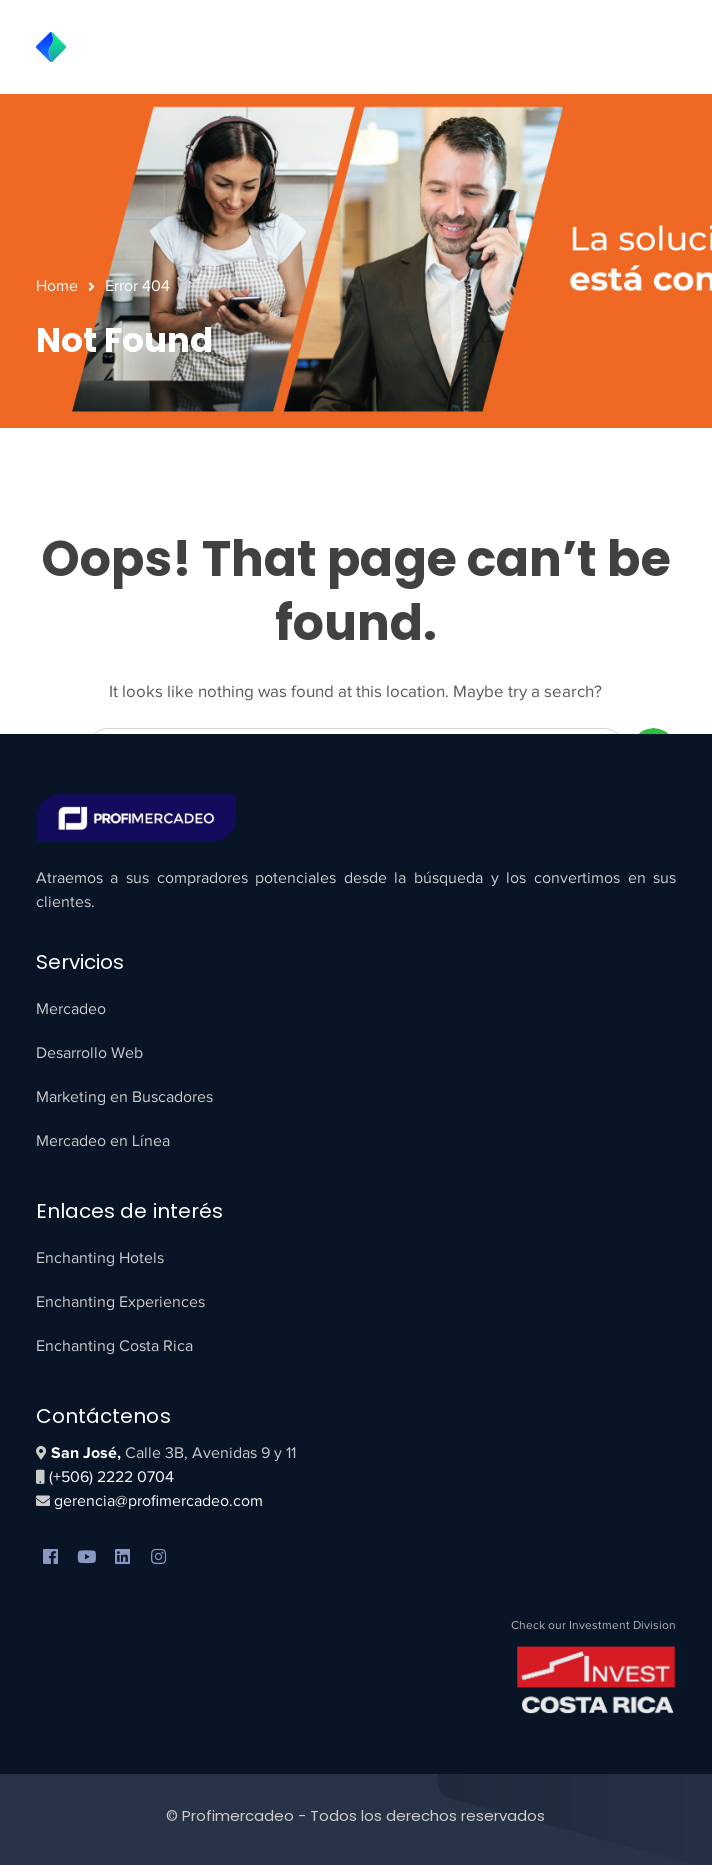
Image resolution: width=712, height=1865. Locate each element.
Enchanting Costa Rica (114, 1346)
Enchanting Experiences (120, 1302)
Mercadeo (71, 1009)
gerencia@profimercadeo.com (156, 1501)
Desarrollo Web (89, 1053)
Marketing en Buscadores (124, 1097)
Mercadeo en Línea (103, 1141)
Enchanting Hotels (100, 1258)
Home (57, 286)
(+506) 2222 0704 (111, 1477)
